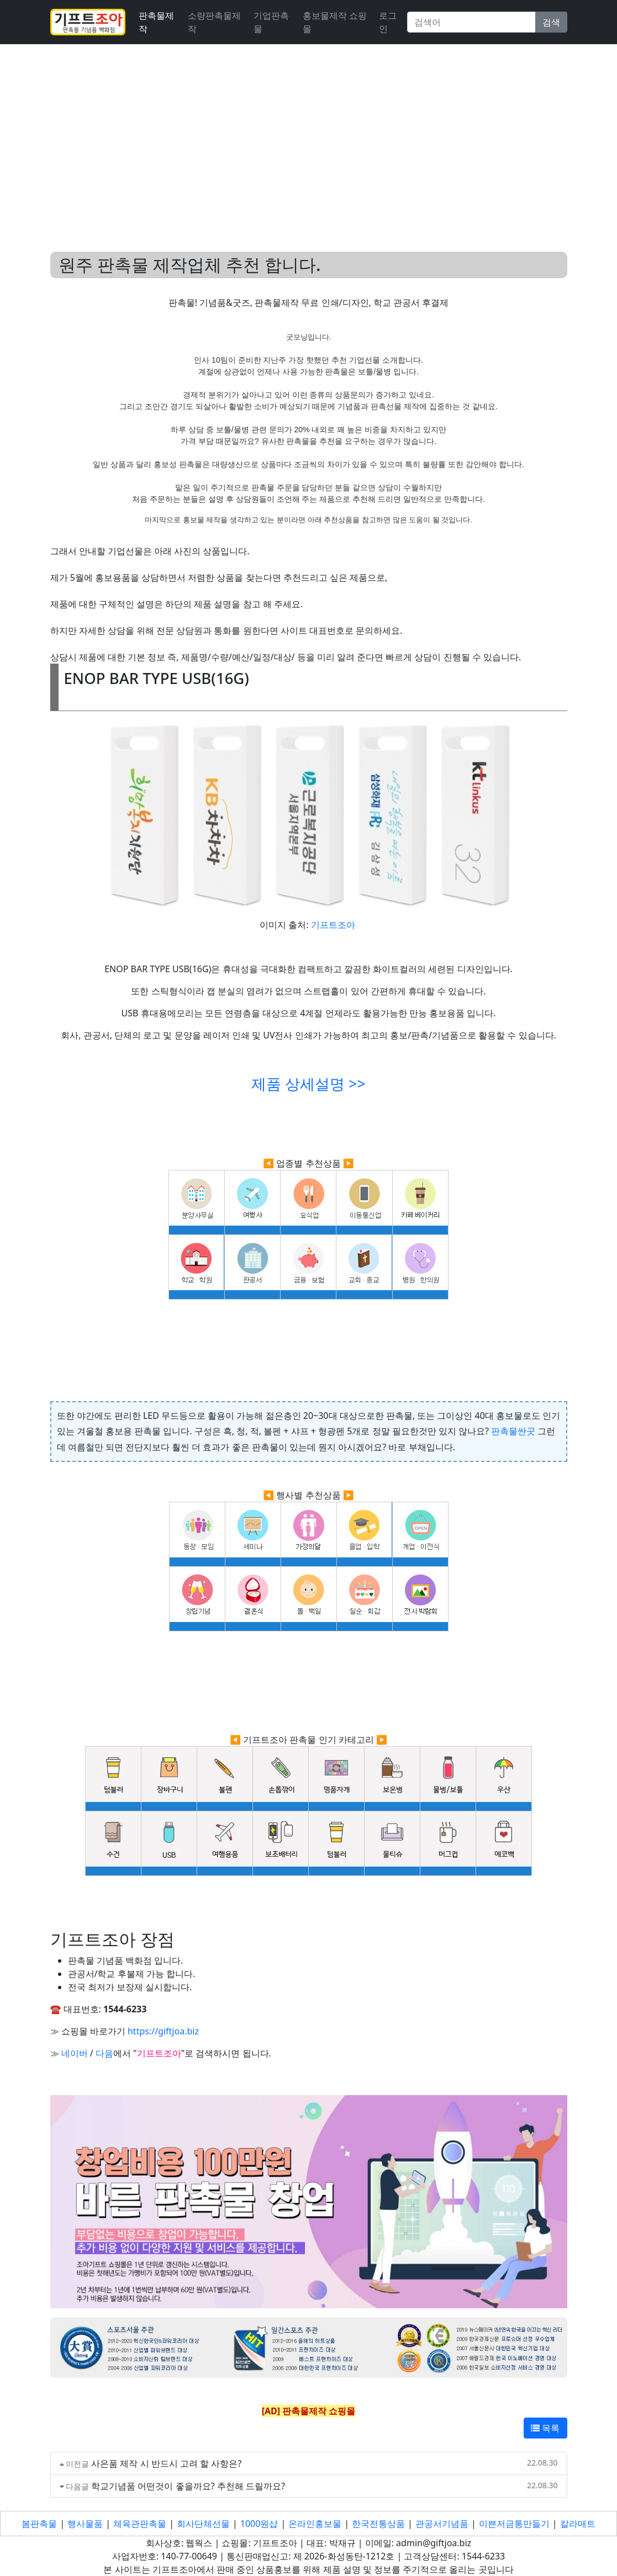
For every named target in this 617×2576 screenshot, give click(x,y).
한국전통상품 (378, 2523)
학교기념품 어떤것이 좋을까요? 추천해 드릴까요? (188, 2486)
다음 (104, 2053)
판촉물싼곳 (513, 1431)
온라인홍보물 (314, 2523)
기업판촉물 (271, 22)
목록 (545, 2428)
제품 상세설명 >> (308, 1084)
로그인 (388, 22)
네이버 (74, 2053)
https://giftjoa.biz (163, 2031)
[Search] (471, 22)
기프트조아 (333, 925)
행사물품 (85, 2523)
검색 (551, 22)
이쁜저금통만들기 (514, 2523)
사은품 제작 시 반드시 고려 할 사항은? (166, 2463)
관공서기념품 (441, 2523)
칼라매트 (577, 2523)
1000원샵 (259, 2523)
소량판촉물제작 (214, 22)
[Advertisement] (308, 134)
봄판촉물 (39, 2523)
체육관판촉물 (139, 2523)
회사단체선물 (203, 2523)
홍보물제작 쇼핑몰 (335, 22)
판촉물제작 (156, 22)
